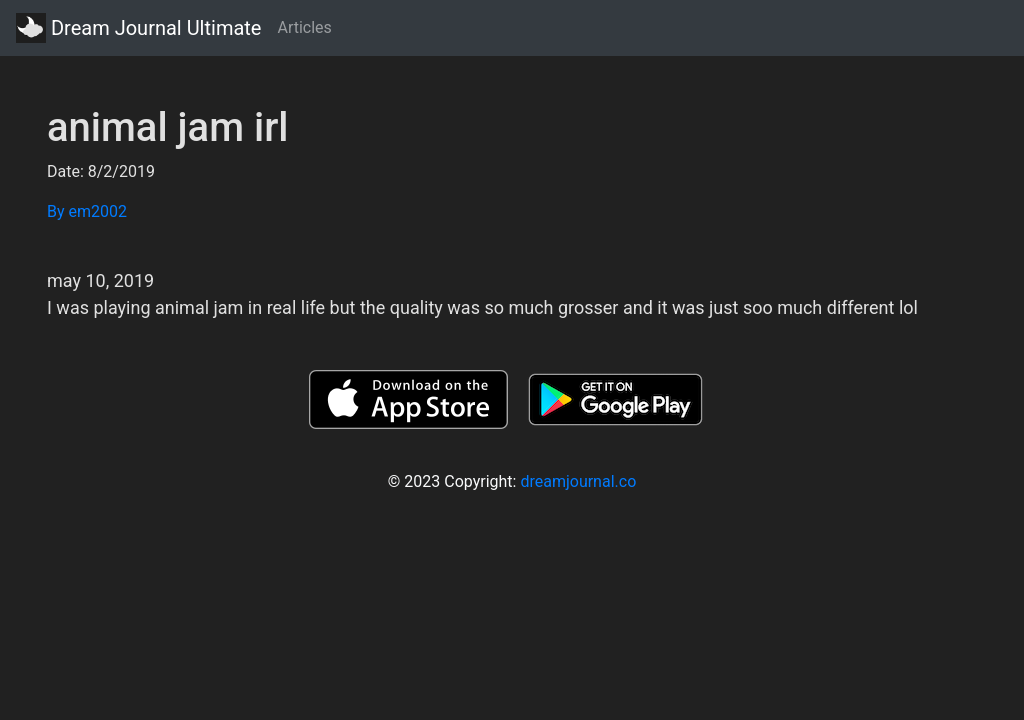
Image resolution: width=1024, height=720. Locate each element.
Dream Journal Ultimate (138, 28)
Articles (304, 27)
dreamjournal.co (578, 481)
